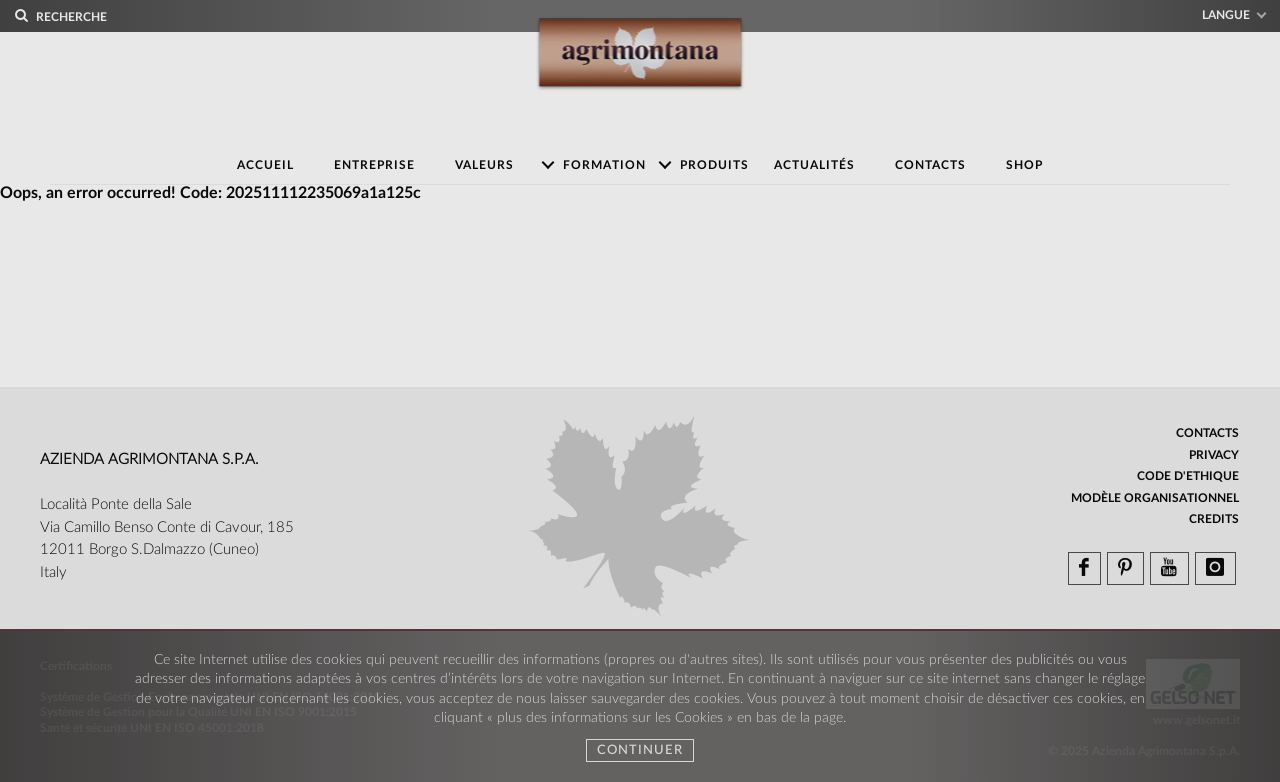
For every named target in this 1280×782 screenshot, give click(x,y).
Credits (1214, 519)
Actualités (814, 165)
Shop (1024, 165)
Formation (604, 165)
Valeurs (484, 165)
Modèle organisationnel (1155, 498)
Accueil (265, 165)
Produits (714, 165)
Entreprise (374, 165)
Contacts (930, 165)
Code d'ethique (1188, 476)
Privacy (1214, 455)
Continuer (640, 750)
